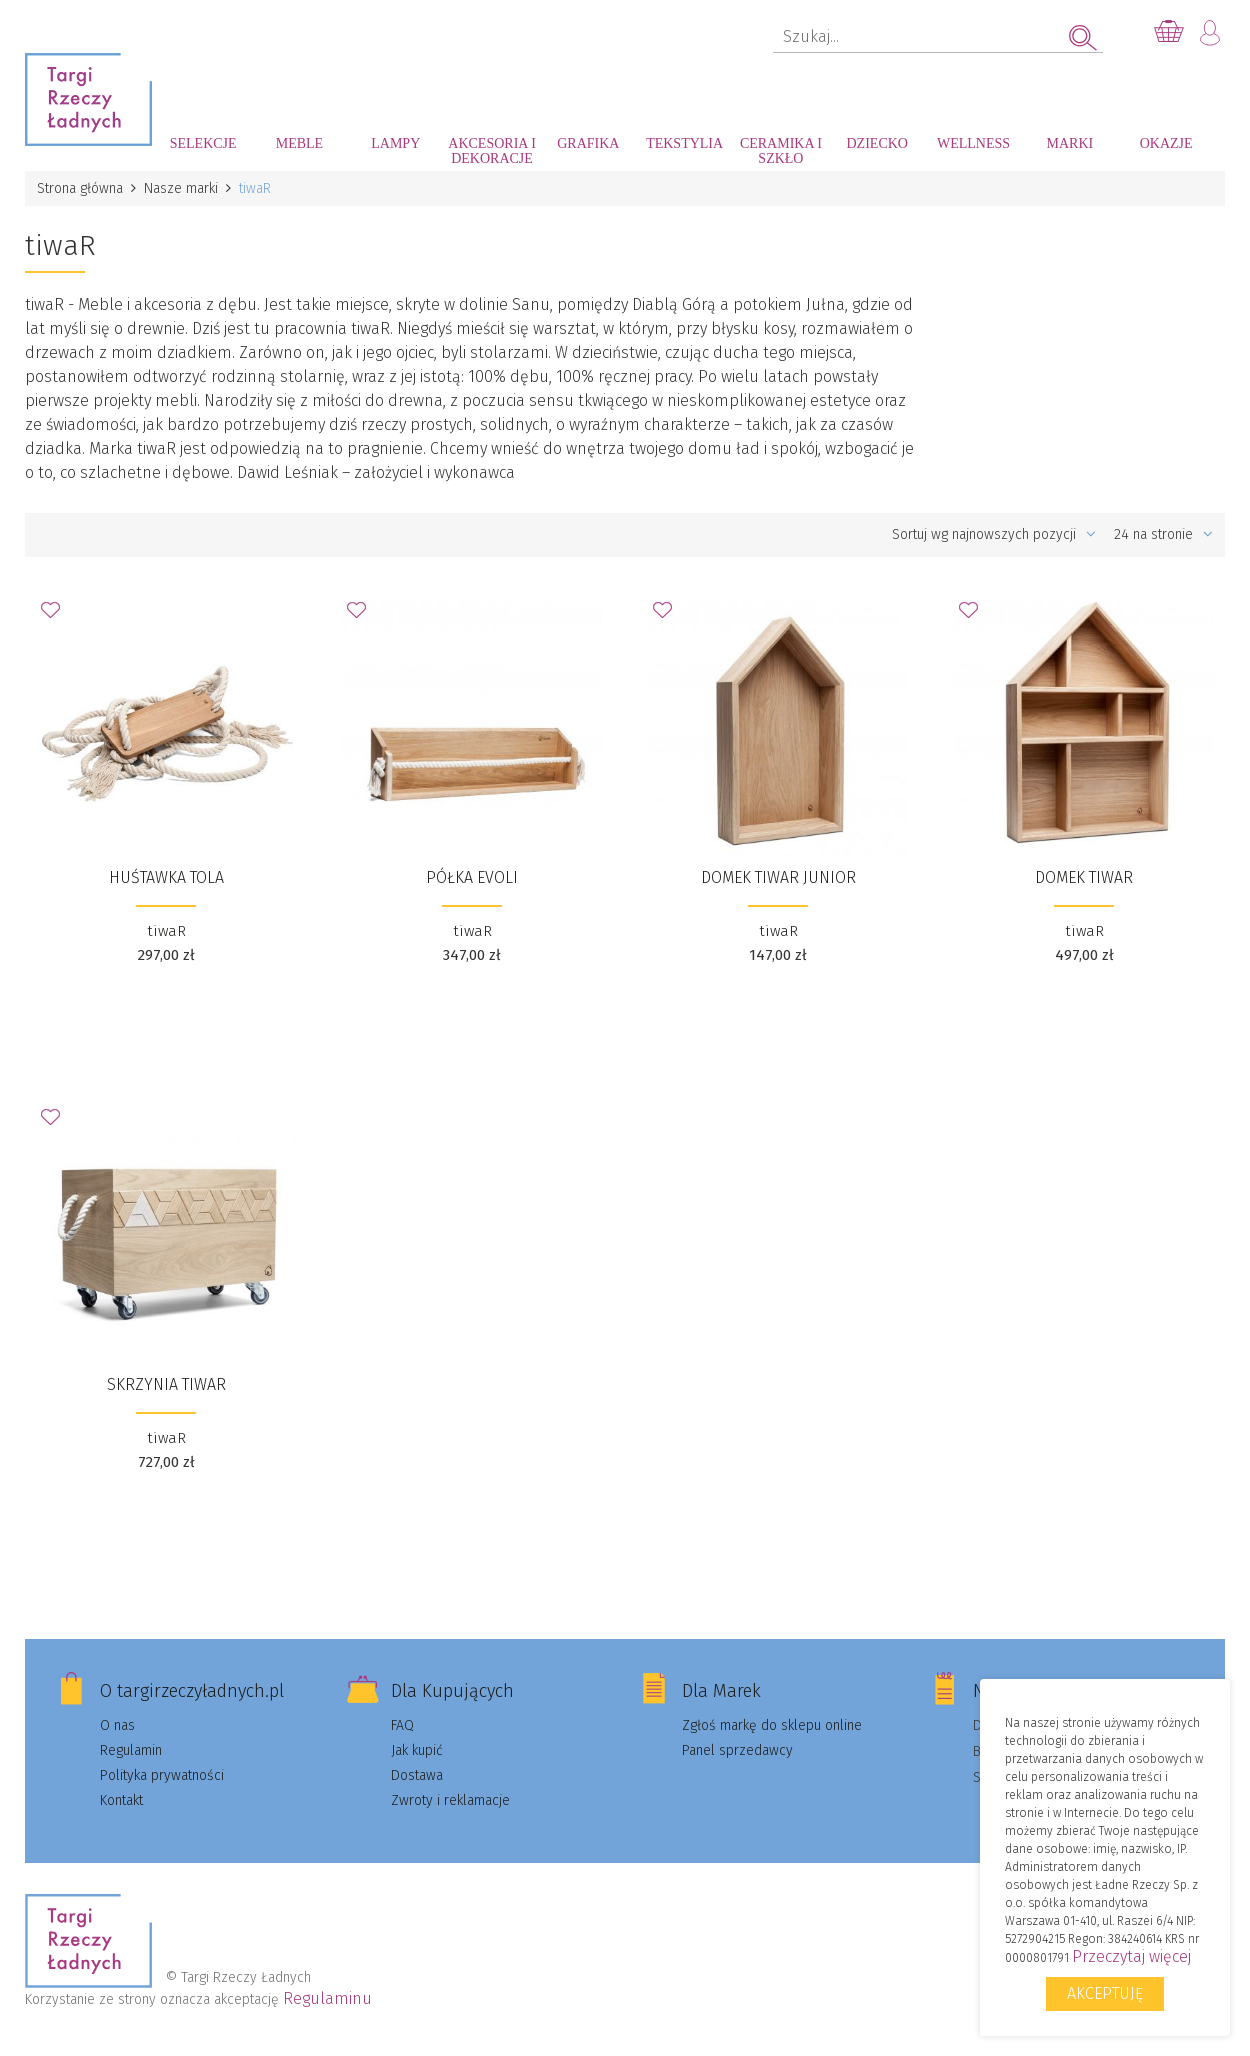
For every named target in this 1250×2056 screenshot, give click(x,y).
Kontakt (121, 1800)
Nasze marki (181, 188)
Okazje (1166, 143)
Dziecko (877, 143)
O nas (117, 1725)
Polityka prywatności (162, 1775)
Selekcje (203, 143)
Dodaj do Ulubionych (56, 616)
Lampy (395, 143)
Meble (299, 143)
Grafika (588, 143)
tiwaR (166, 931)
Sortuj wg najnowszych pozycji (994, 534)
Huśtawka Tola (166, 877)
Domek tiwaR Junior (778, 877)
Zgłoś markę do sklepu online (772, 1725)
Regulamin (131, 1750)
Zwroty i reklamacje (450, 1800)
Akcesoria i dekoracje (492, 151)
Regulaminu (327, 1998)
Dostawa (417, 1775)
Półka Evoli (472, 877)
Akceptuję (1105, 1993)
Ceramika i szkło (781, 151)
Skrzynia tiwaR (166, 1384)
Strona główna (80, 188)
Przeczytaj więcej (1131, 1956)
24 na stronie (1163, 534)
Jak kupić (417, 1750)
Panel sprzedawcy (737, 1750)
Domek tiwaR (1084, 877)
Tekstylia (684, 143)
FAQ (402, 1725)
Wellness (973, 143)
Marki (1069, 143)
